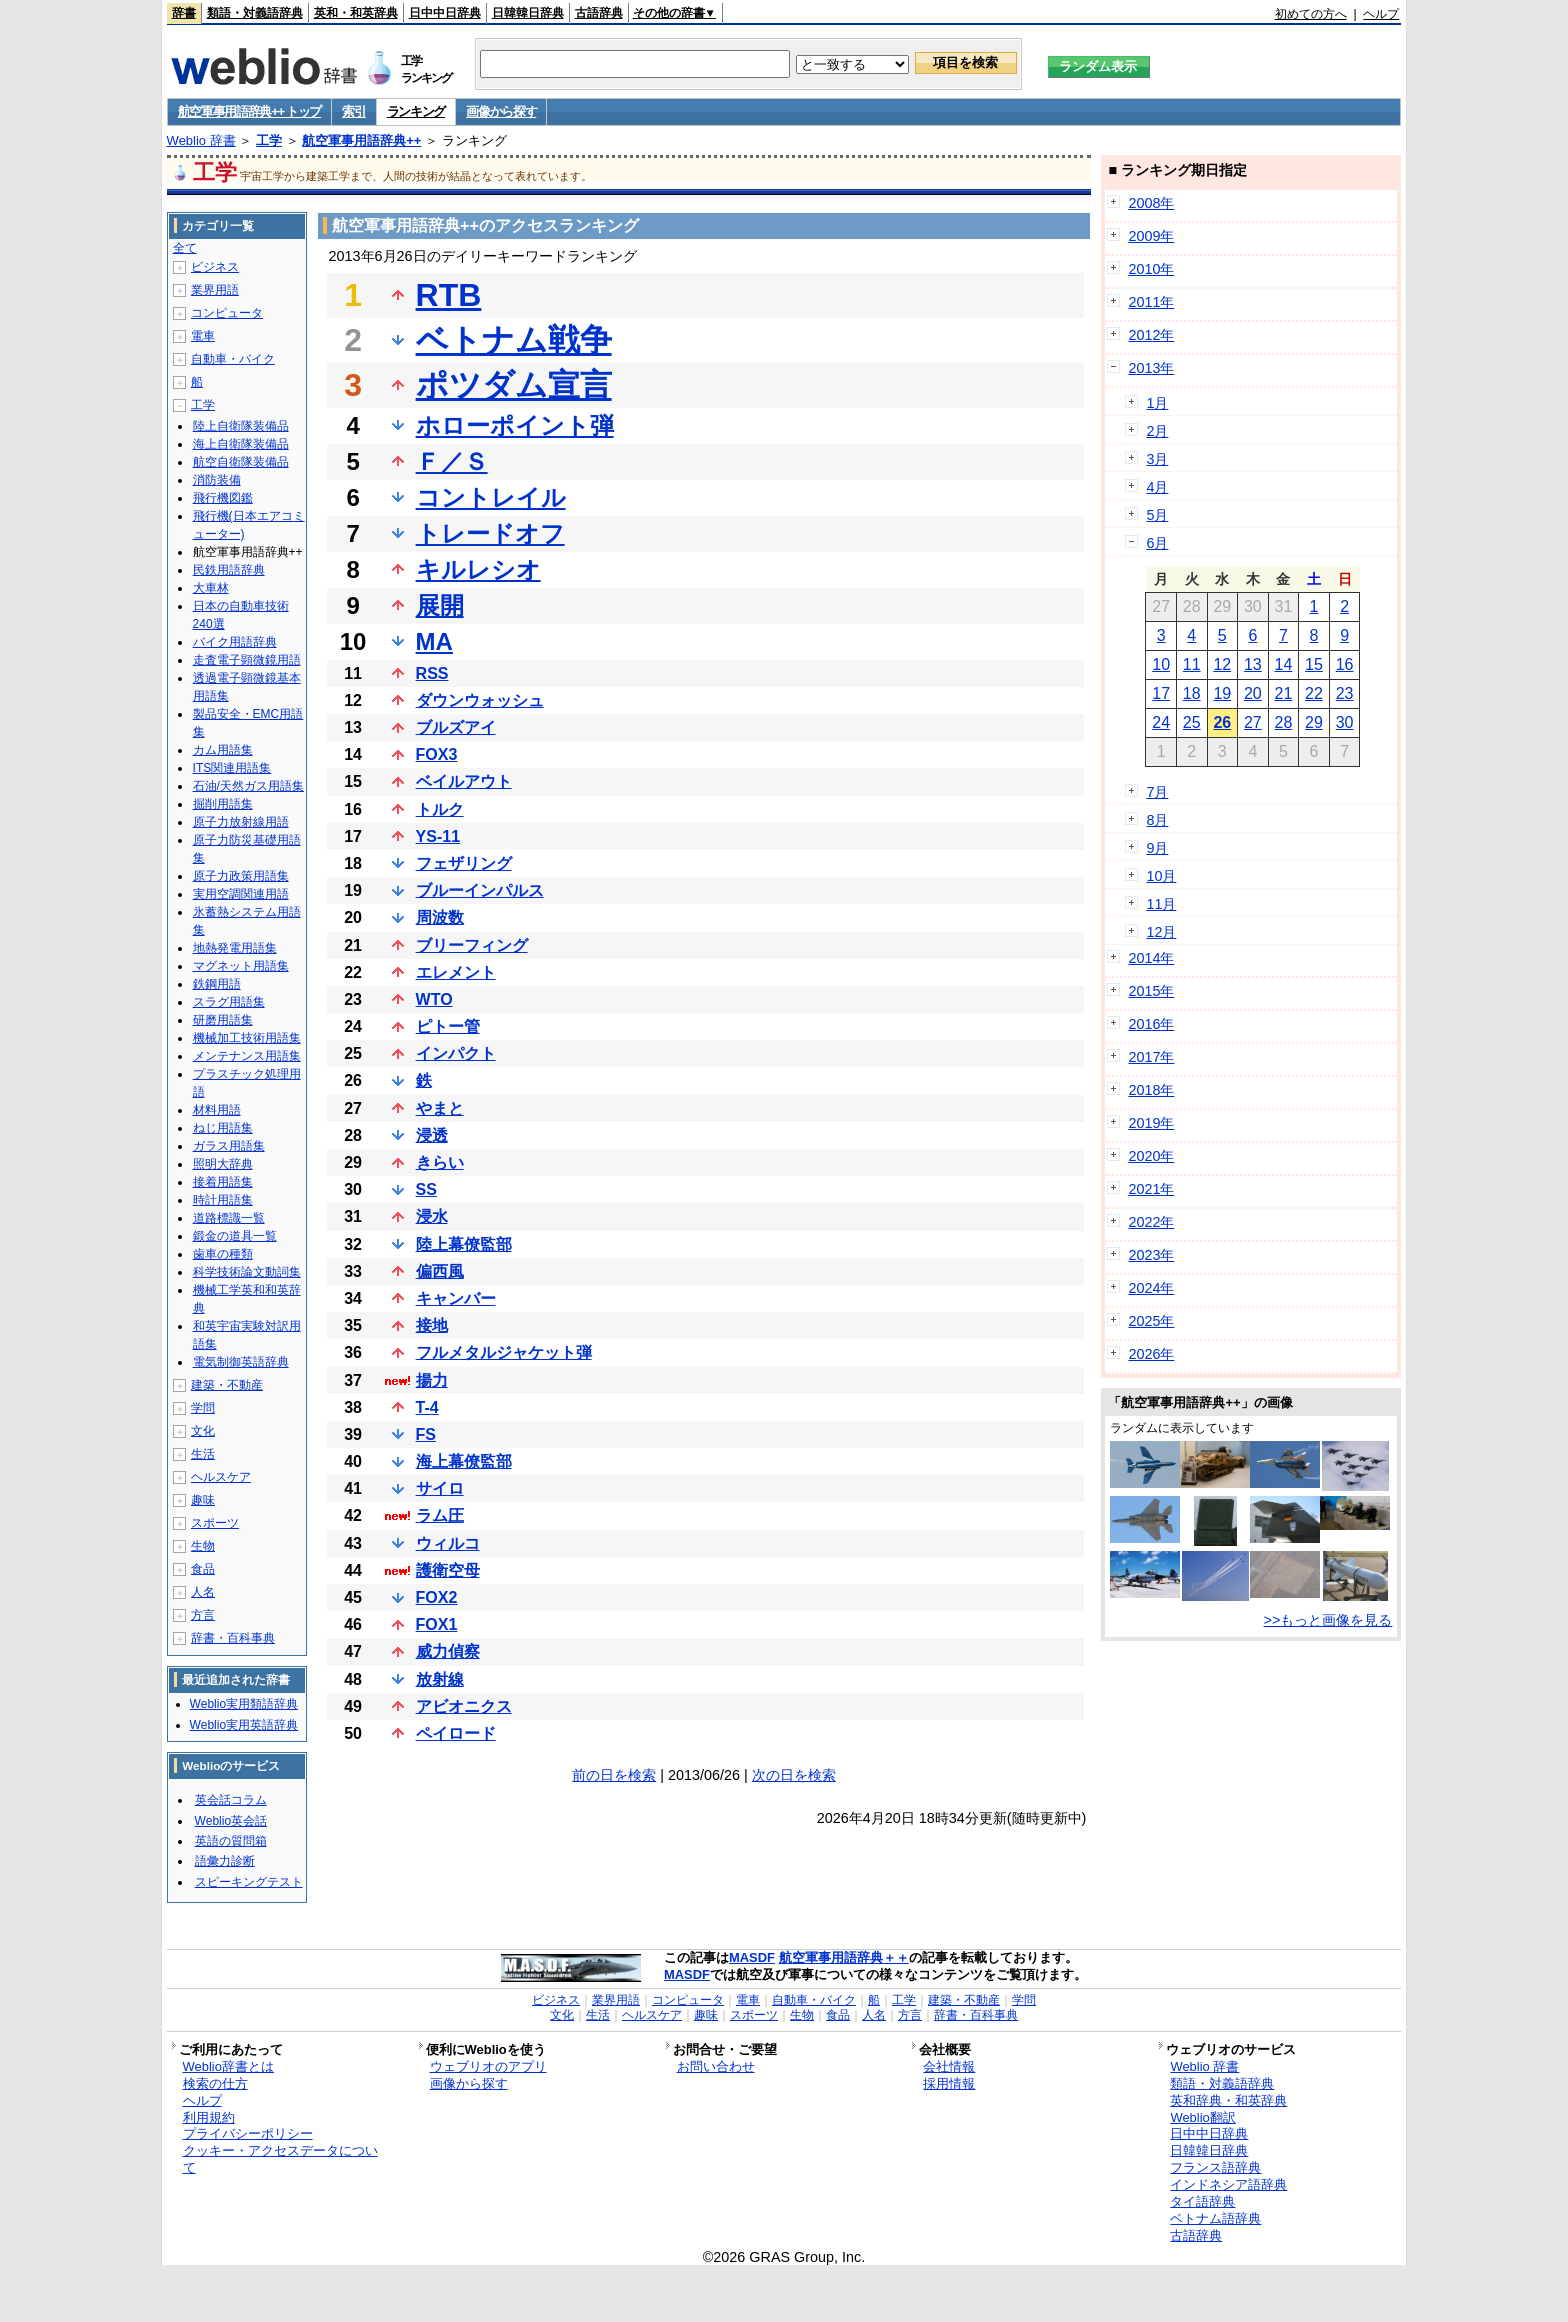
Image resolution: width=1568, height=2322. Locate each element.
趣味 (203, 1500)
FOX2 (437, 1597)
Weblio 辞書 (201, 140)
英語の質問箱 (231, 1841)
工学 (269, 140)
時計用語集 (223, 1200)
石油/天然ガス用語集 (248, 786)
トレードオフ (490, 533)
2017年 (1151, 1057)
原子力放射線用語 (241, 822)
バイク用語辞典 (235, 642)
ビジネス (215, 267)
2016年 (1151, 1024)
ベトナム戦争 (514, 340)
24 (1161, 722)
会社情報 (949, 2066)
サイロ (440, 1488)
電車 (203, 336)
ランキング (416, 111)
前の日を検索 (614, 1775)
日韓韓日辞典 (528, 13)
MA (434, 641)
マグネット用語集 (241, 966)
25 (1192, 722)
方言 (203, 1615)
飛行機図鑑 (223, 498)
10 (1161, 664)
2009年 (1151, 236)
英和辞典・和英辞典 (1228, 2100)
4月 (1157, 487)
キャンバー (456, 1298)
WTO (434, 999)
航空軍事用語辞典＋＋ (844, 1957)
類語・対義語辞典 (255, 13)
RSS (432, 673)
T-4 (427, 1407)
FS (426, 1434)
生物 (203, 1546)
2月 (1157, 431)
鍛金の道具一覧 (235, 1236)
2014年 (1151, 958)
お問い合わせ (716, 2066)
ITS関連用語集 (232, 768)
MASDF (752, 1957)
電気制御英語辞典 (241, 1362)
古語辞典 (599, 13)
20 (1253, 693)
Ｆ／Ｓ (452, 461)
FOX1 (437, 1624)
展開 (440, 605)
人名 (203, 1592)
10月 (1161, 876)
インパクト (456, 1053)
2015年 (1151, 991)
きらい (440, 1162)
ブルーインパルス (480, 890)
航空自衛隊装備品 (241, 462)
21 (1284, 693)
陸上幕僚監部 (464, 1244)
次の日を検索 (794, 1775)
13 (1253, 664)
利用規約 (209, 2117)
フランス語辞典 (1215, 2167)
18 (1192, 693)
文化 (203, 1431)
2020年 (1151, 1156)
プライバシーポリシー (248, 2133)
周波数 (440, 917)
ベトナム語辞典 (1215, 2218)
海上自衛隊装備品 (241, 444)
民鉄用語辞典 (229, 570)
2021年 (1151, 1189)
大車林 (211, 588)
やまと (440, 1108)
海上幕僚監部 (464, 1461)
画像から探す (501, 111)
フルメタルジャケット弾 (504, 1352)
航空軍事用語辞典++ (361, 140)
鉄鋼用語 (217, 984)
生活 (203, 1454)
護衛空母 (448, 1570)
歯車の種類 (223, 1254)
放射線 (440, 1679)
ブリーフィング (472, 945)
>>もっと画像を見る (1328, 1620)
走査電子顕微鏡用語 (247, 660)
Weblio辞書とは (228, 2066)
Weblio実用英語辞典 (244, 1725)
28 (1284, 722)
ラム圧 (440, 1515)
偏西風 (440, 1271)
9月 (1157, 848)
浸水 (432, 1216)
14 (1284, 664)
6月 (1157, 543)
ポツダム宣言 (514, 385)
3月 (1157, 459)
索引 (353, 111)
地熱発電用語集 (235, 948)
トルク (440, 809)
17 (1161, 693)
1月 (1157, 403)
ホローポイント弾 (515, 425)
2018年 (1151, 1090)
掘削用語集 (223, 804)
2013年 (1151, 368)
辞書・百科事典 (233, 1638)
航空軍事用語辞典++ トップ (250, 111)
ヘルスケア (221, 1477)
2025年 (1151, 1321)
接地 (432, 1325)
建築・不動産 (227, 1385)
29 (1314, 722)
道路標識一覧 (229, 1218)
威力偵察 (448, 1651)
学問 (203, 1408)
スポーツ (215, 1523)
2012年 (1151, 335)
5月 (1157, 515)
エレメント (456, 972)
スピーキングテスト (249, 1882)
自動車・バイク (233, 359)
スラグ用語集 (229, 1002)
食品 (203, 1569)
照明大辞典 (223, 1164)
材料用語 (217, 1110)
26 (1222, 722)
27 (1253, 722)
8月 (1157, 820)
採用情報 (949, 2083)
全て (185, 248)
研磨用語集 (223, 1020)
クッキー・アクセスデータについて (280, 2159)
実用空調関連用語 (241, 894)
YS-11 (438, 836)
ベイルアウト (464, 781)
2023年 (1151, 1255)
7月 (1157, 792)
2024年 (1151, 1288)
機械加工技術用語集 (247, 1038)
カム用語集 (223, 750)
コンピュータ (227, 313)
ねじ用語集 (223, 1128)
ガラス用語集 (229, 1146)
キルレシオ (478, 569)
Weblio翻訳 (1202, 2117)
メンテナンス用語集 (247, 1056)
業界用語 (215, 290)
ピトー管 (448, 1026)
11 (1192, 664)
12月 (1161, 932)
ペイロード (456, 1733)
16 (1345, 664)
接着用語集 (223, 1182)
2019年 (1151, 1123)
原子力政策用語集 (241, 876)
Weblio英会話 (231, 1821)
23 (1345, 693)
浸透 (432, 1135)
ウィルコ (448, 1543)
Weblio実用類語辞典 (244, 1704)
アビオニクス (464, 1706)
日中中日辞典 (445, 13)
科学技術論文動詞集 (247, 1272)
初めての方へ (1311, 14)
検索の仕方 (215, 2083)
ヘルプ (1381, 14)
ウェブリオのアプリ (488, 2066)
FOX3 (437, 754)
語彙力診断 (225, 1861)
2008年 (1151, 203)
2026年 (1151, 1354)
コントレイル (491, 497)
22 (1314, 693)
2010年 (1151, 269)
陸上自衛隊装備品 (241, 426)
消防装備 (217, 480)
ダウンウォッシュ (480, 700)
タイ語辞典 (1202, 2201)
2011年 (1151, 302)
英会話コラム (231, 1800)
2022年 (1151, 1222)
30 (1345, 722)
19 (1222, 693)
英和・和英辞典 (356, 13)
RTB (449, 295)
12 (1222, 664)
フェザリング (464, 863)
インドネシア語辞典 (1228, 2184)
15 (1314, 664)
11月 (1161, 904)
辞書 (184, 13)
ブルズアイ (456, 727)
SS (426, 1189)
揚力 (432, 1380)
